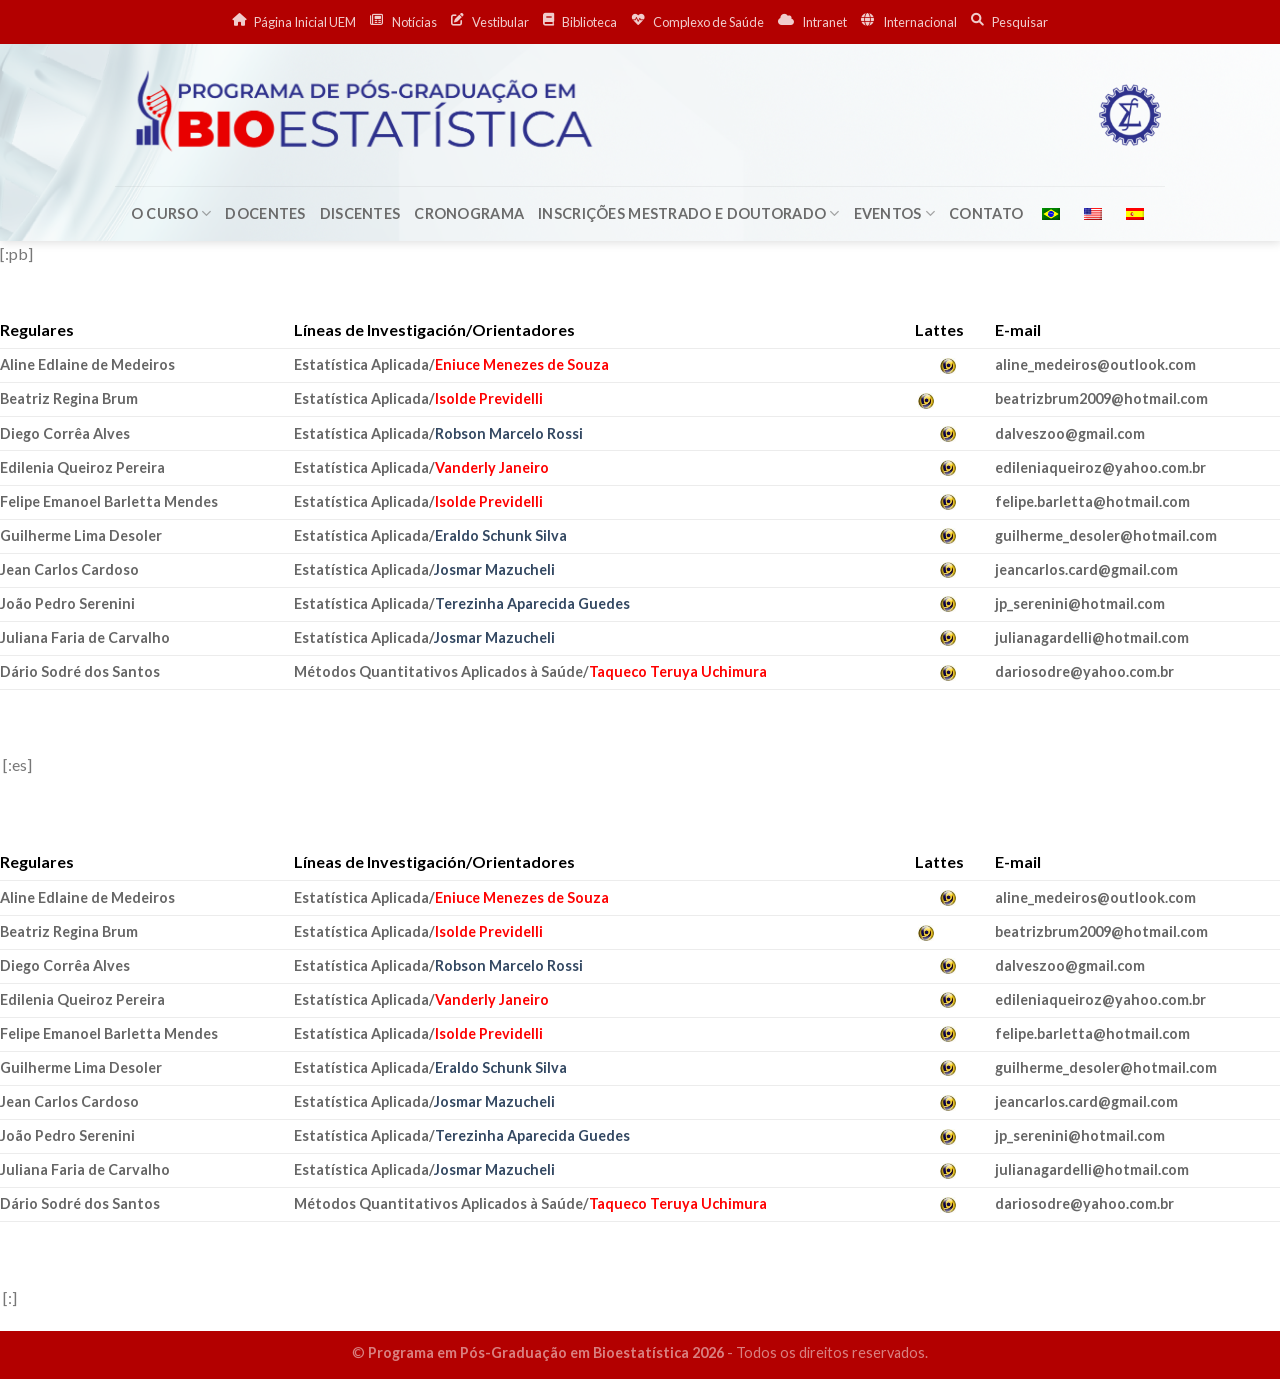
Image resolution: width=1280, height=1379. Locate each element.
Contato (986, 213)
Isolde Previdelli (489, 398)
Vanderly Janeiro (492, 467)
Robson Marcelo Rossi (509, 433)
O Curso (171, 213)
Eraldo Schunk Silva (501, 535)
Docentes (265, 213)
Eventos (895, 213)
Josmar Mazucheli (494, 569)
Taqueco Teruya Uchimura (678, 671)
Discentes (360, 213)
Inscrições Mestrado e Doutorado (688, 213)
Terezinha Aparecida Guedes (532, 603)
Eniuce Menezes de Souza (522, 364)
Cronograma (469, 213)
